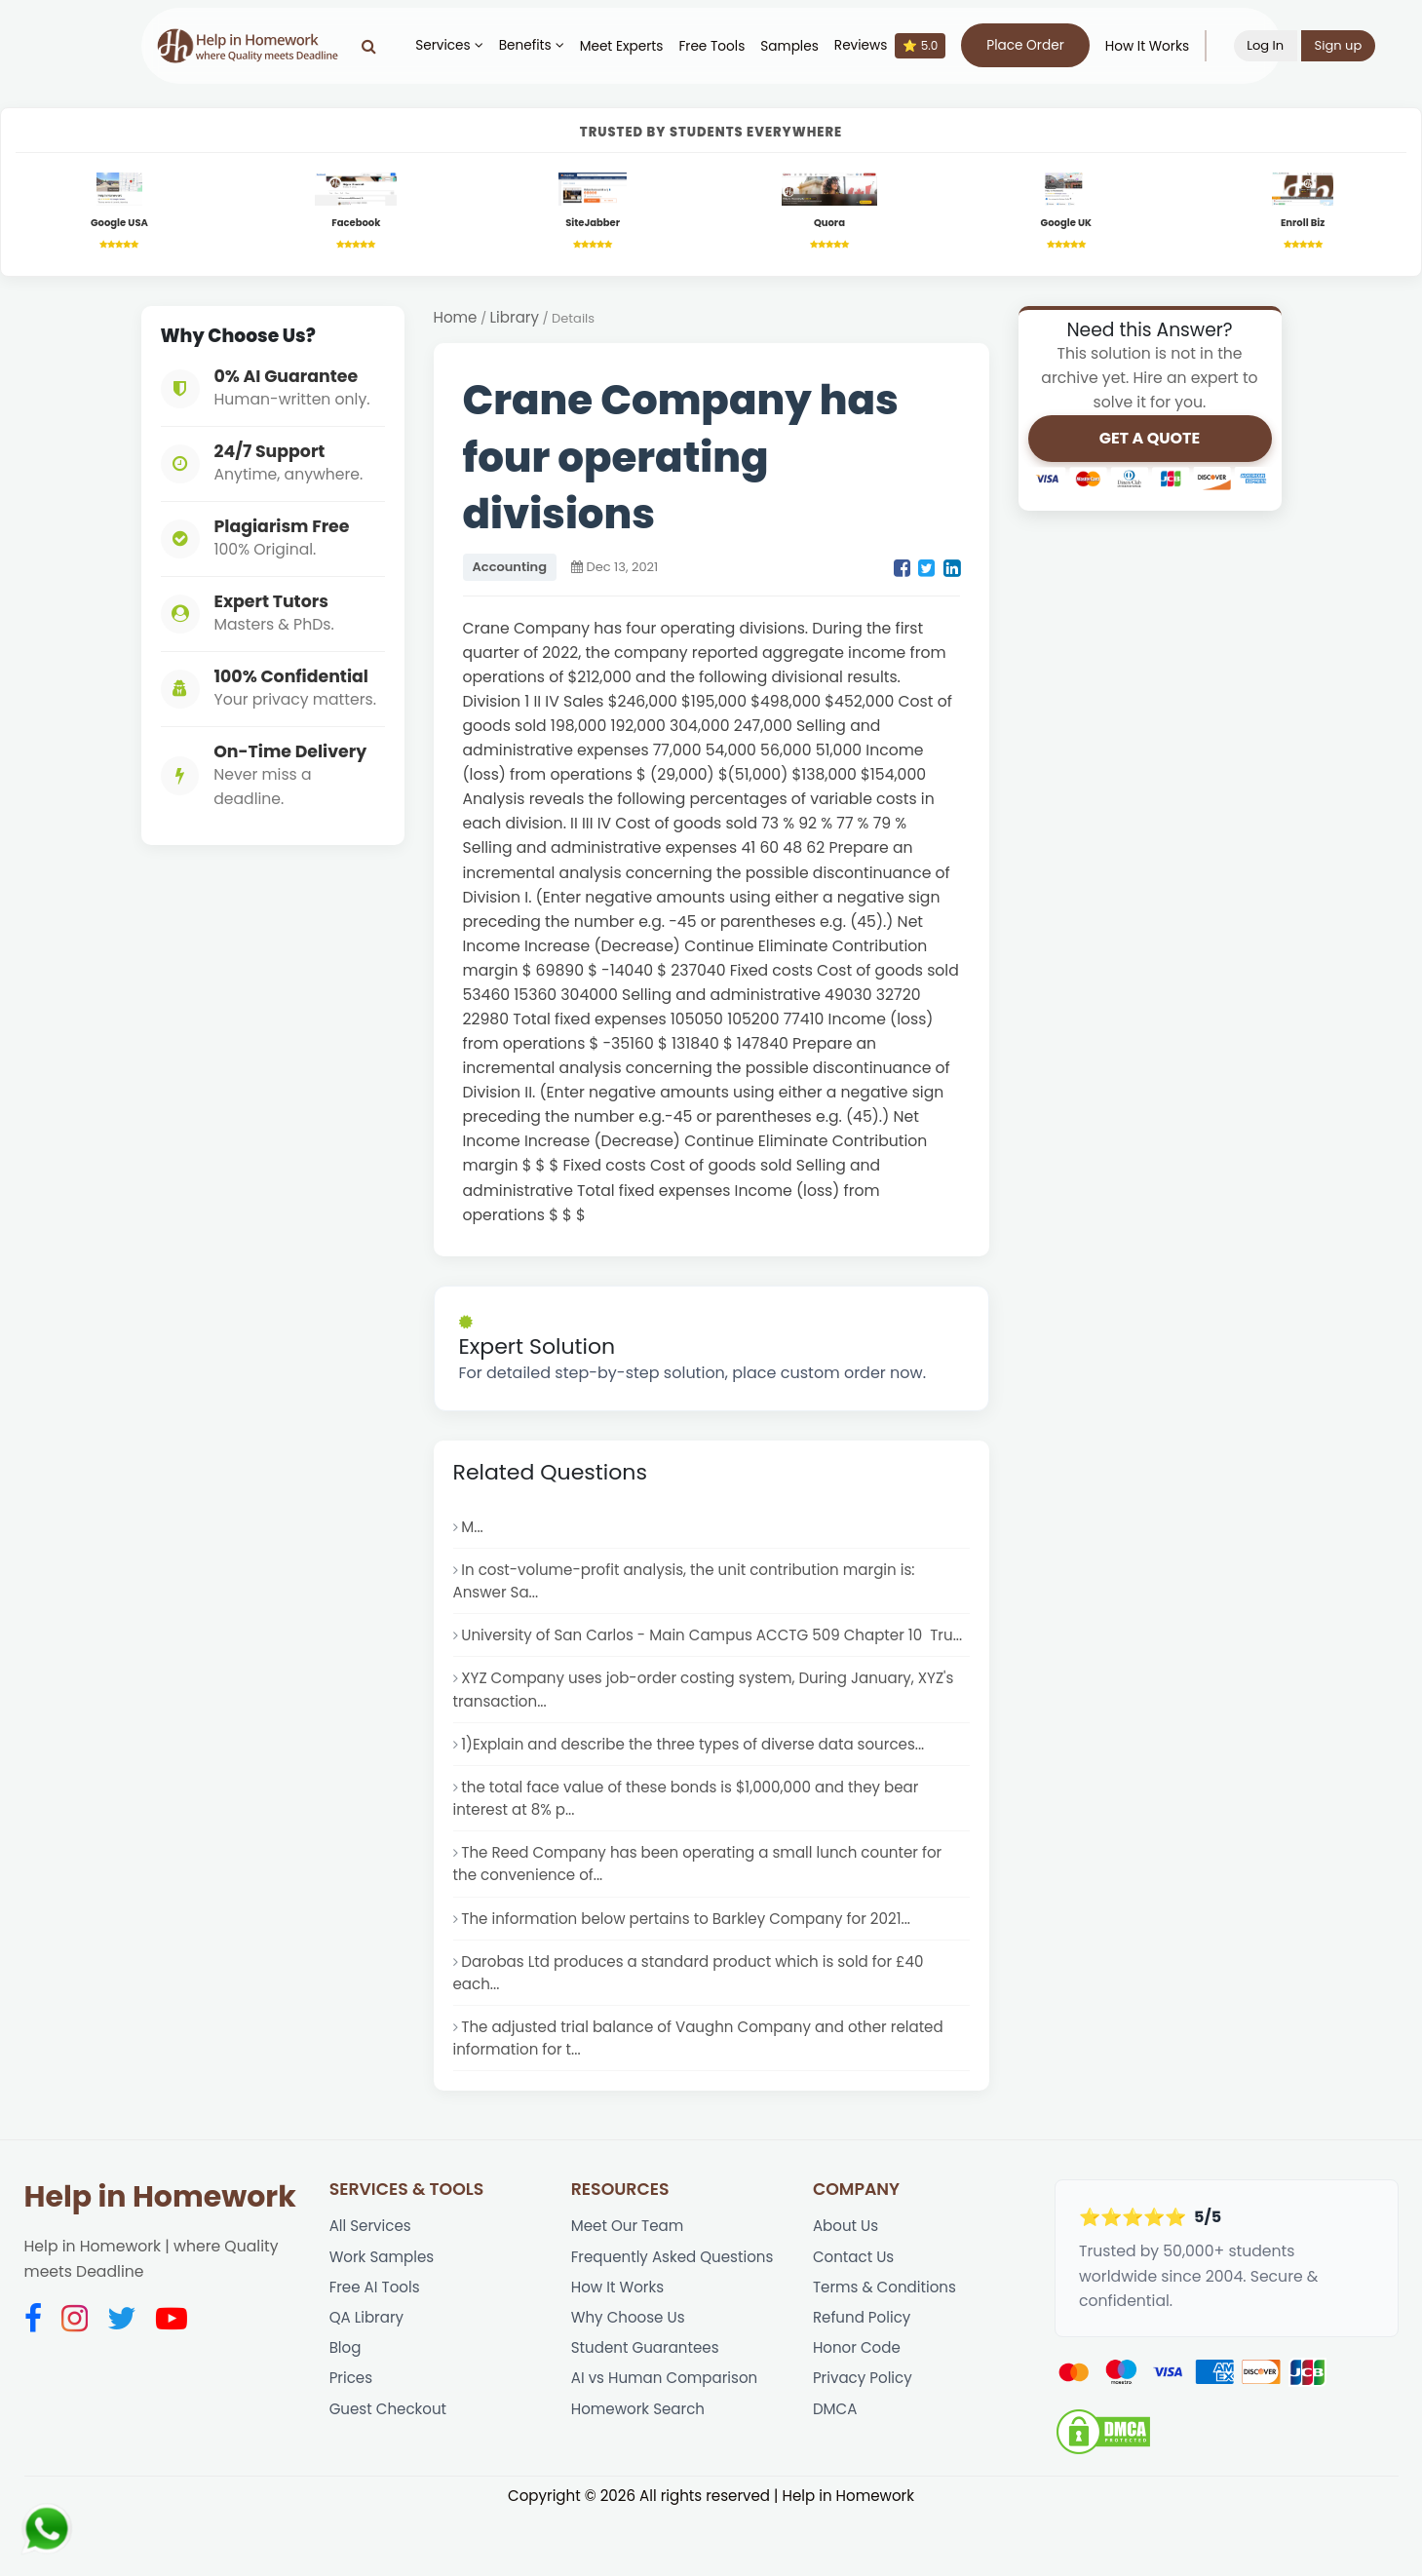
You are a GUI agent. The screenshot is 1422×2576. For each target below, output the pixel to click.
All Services (371, 2287)
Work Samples (384, 2319)
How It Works (1160, 46)
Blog (346, 2415)
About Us (847, 2287)
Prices (351, 2448)
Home (457, 322)
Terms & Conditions (887, 2351)
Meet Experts (634, 46)
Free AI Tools (376, 2351)
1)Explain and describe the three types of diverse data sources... (701, 1786)
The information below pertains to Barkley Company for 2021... (694, 1969)
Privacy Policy (864, 2448)
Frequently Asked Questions (676, 2319)
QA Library (367, 2383)
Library (516, 322)
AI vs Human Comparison (668, 2448)
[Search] (382, 45)
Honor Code (858, 2415)
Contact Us (855, 2319)
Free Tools (725, 46)
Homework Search (640, 2480)
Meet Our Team (629, 2287)
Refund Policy (863, 2383)
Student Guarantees (648, 2415)
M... (472, 1532)
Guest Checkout (390, 2480)
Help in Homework (160, 2257)
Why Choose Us (630, 2383)
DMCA (836, 2480)
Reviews (902, 45)
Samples (803, 46)
